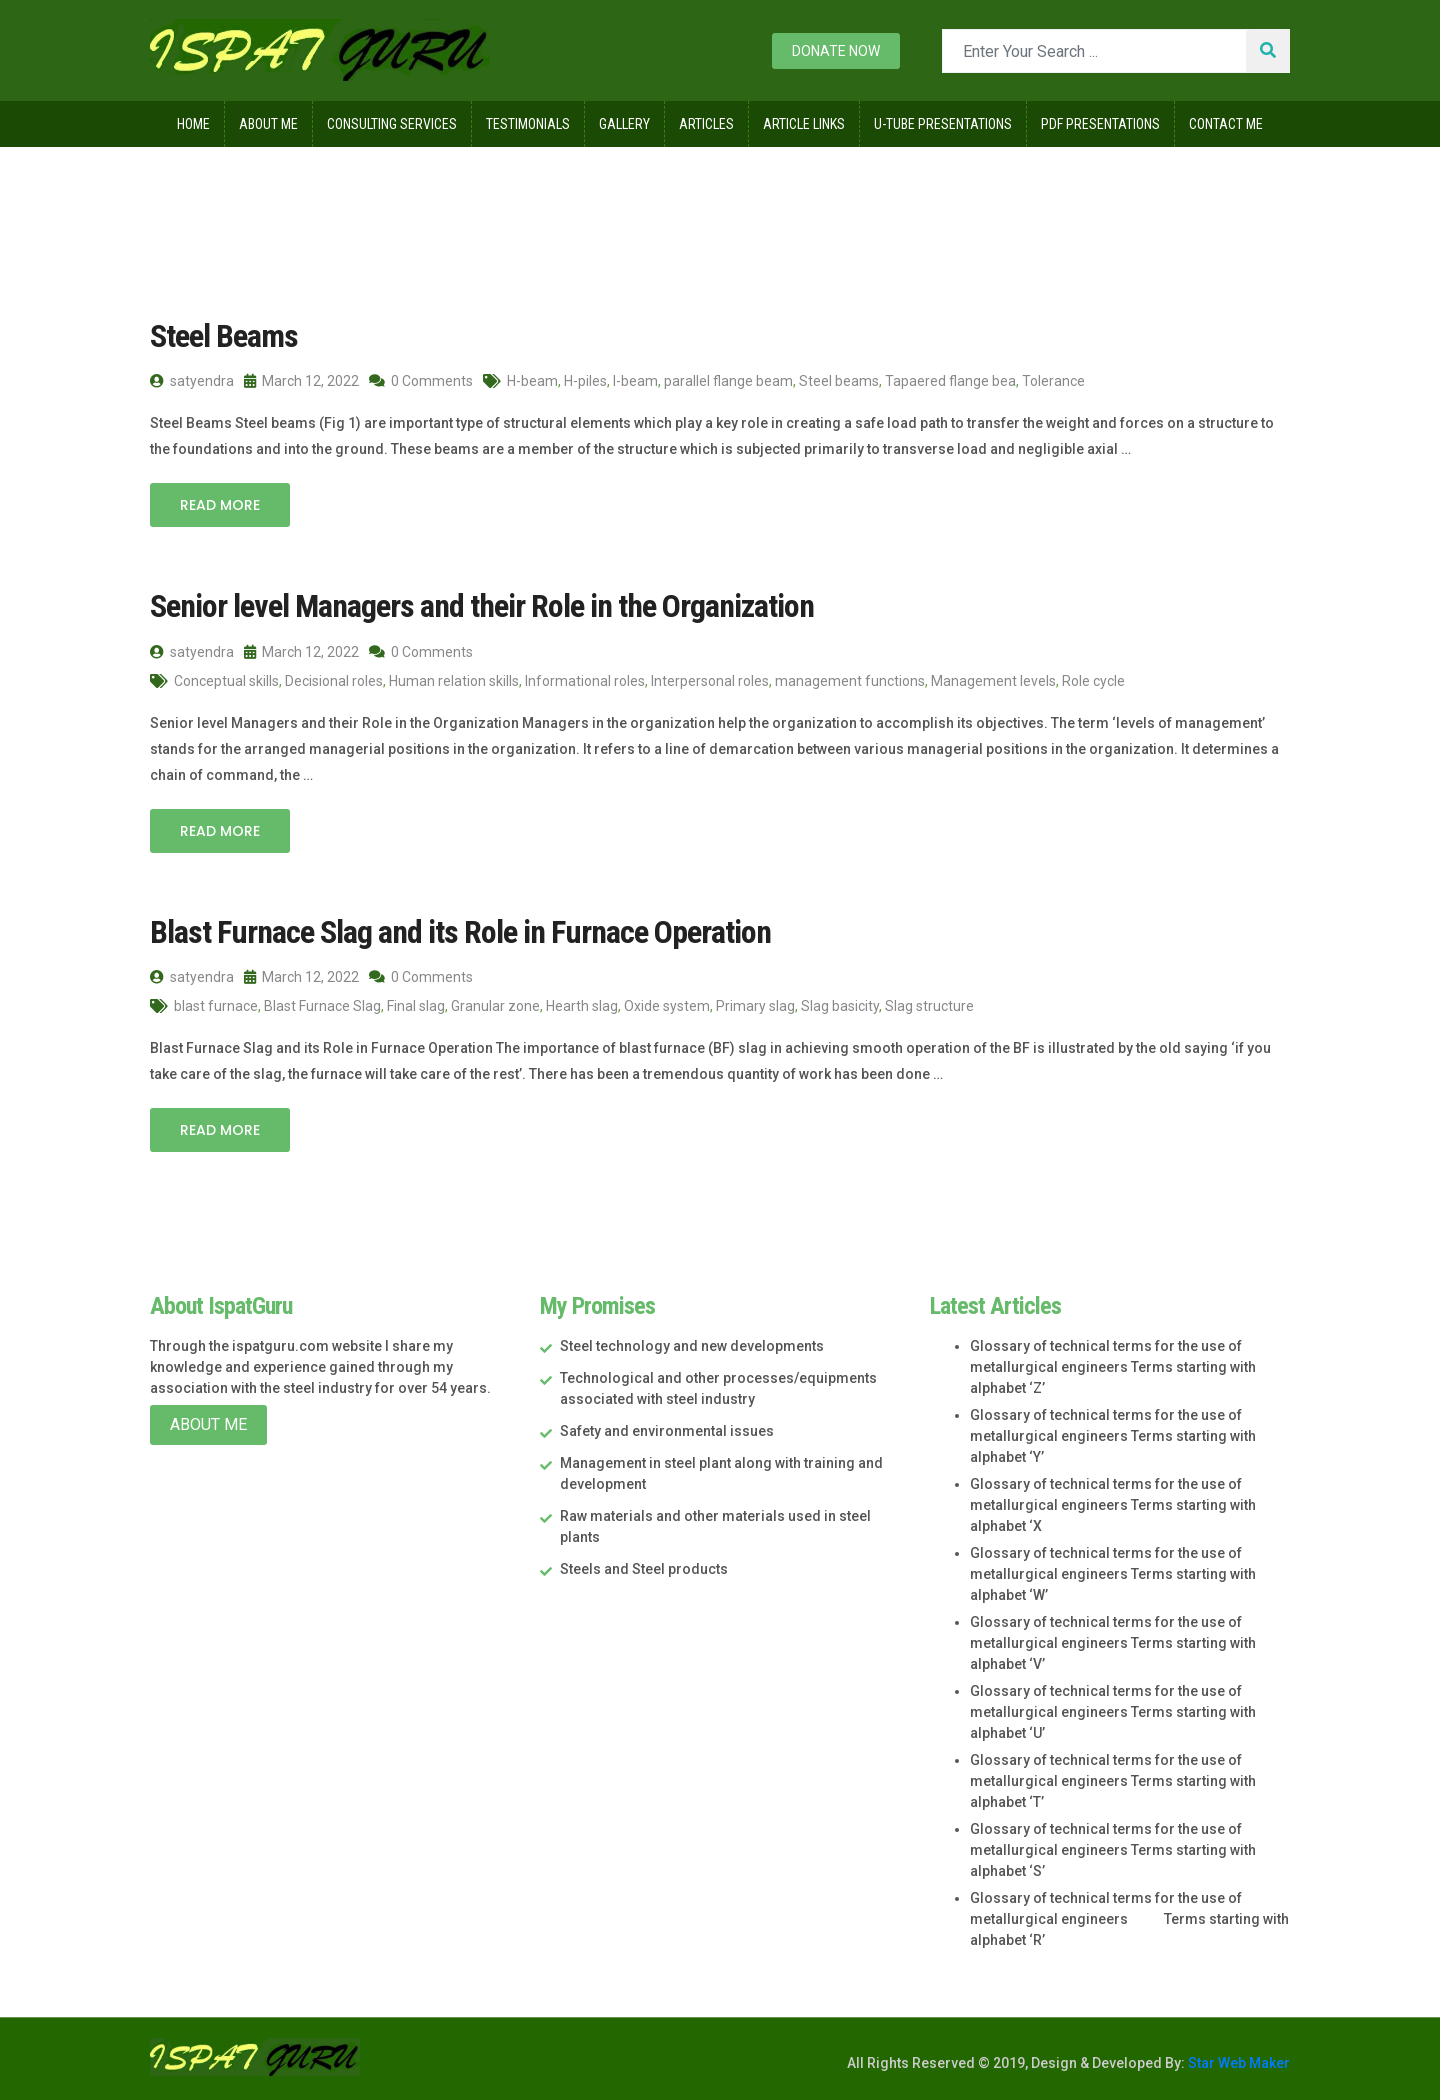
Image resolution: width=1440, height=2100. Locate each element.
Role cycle (1093, 681)
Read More (220, 505)
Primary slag (755, 1006)
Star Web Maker (1237, 2063)
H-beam (532, 381)
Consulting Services (392, 124)
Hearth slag (582, 1006)
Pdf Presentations (1100, 124)
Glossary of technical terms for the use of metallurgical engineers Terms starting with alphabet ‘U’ (1113, 1712)
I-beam (635, 381)
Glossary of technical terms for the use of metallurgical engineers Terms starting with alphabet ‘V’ (1113, 1643)
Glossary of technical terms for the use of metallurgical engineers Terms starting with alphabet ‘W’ (1113, 1574)
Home (193, 124)
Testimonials (528, 124)
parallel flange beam (728, 381)
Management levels (993, 681)
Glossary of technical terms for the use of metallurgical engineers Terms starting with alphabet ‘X (1113, 1505)
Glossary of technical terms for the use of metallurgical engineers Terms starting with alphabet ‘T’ (1113, 1781)
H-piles (585, 381)
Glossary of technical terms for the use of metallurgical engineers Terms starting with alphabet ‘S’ (1113, 1850)
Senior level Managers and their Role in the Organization (482, 606)
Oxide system (667, 1006)
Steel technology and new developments (692, 1346)
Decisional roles (334, 681)
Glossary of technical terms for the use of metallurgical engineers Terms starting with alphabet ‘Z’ (1113, 1367)
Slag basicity (840, 1006)
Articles (706, 124)
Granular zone (495, 1006)
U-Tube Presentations (943, 124)
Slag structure (929, 1006)
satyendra (192, 381)
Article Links (804, 124)
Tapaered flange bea (950, 381)
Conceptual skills (226, 681)
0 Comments (421, 381)
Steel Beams (224, 336)
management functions (850, 681)
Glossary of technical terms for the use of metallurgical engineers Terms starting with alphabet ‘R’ (1129, 1919)
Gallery (624, 124)
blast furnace (216, 1006)
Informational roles (585, 681)
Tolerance (1053, 381)
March (347, 188)
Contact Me (1226, 124)
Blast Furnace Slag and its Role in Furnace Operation (460, 932)
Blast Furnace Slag (322, 1006)
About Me (268, 124)
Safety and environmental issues (667, 1431)
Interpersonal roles (710, 681)
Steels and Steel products (644, 1569)
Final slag (416, 1006)
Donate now (836, 51)
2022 (270, 188)
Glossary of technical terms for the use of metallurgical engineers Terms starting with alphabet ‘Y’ (1113, 1436)
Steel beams (839, 381)
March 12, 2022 (301, 381)
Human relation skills (454, 681)
